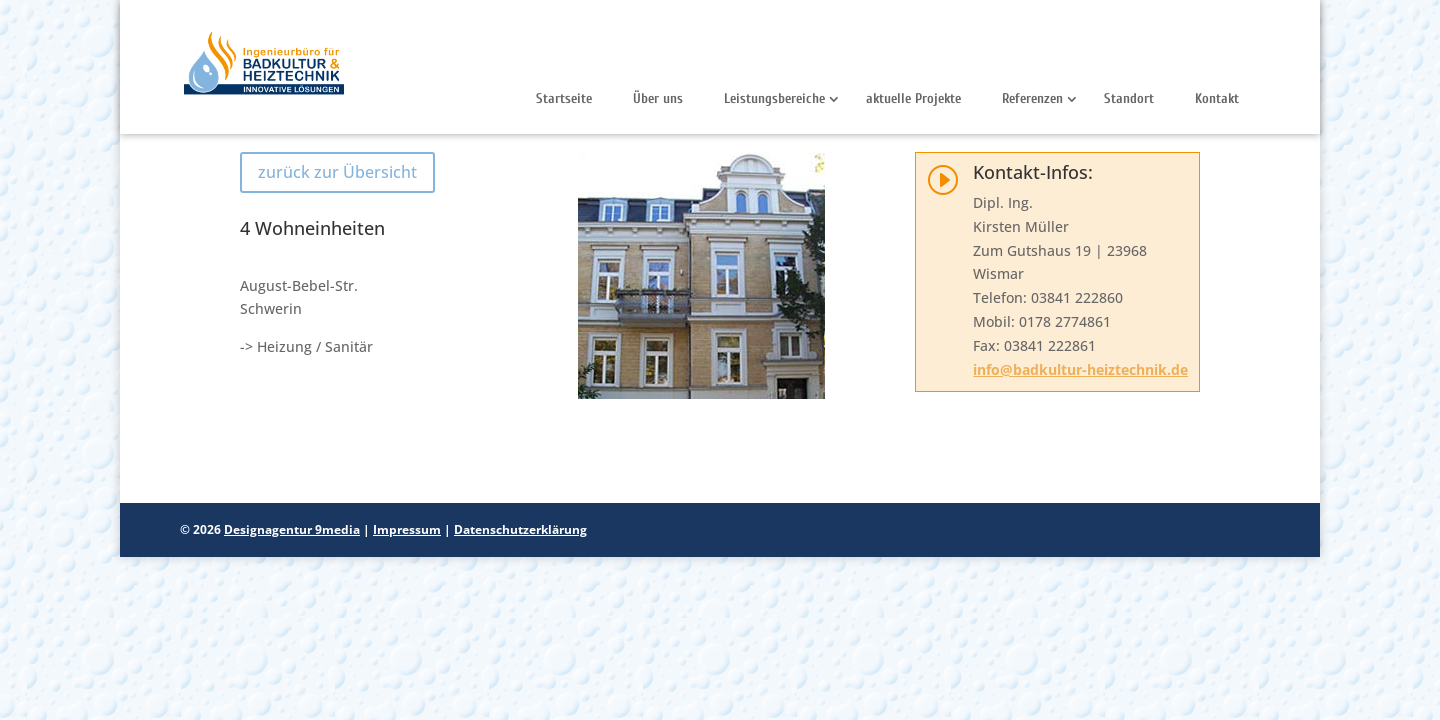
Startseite (564, 98)
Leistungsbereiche (774, 98)
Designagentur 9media (292, 529)
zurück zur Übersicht (337, 172)
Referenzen (1032, 98)
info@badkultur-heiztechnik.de (1080, 369)
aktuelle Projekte (913, 98)
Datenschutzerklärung (520, 529)
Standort (1129, 98)
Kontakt (1217, 98)
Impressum (407, 529)
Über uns (658, 98)
